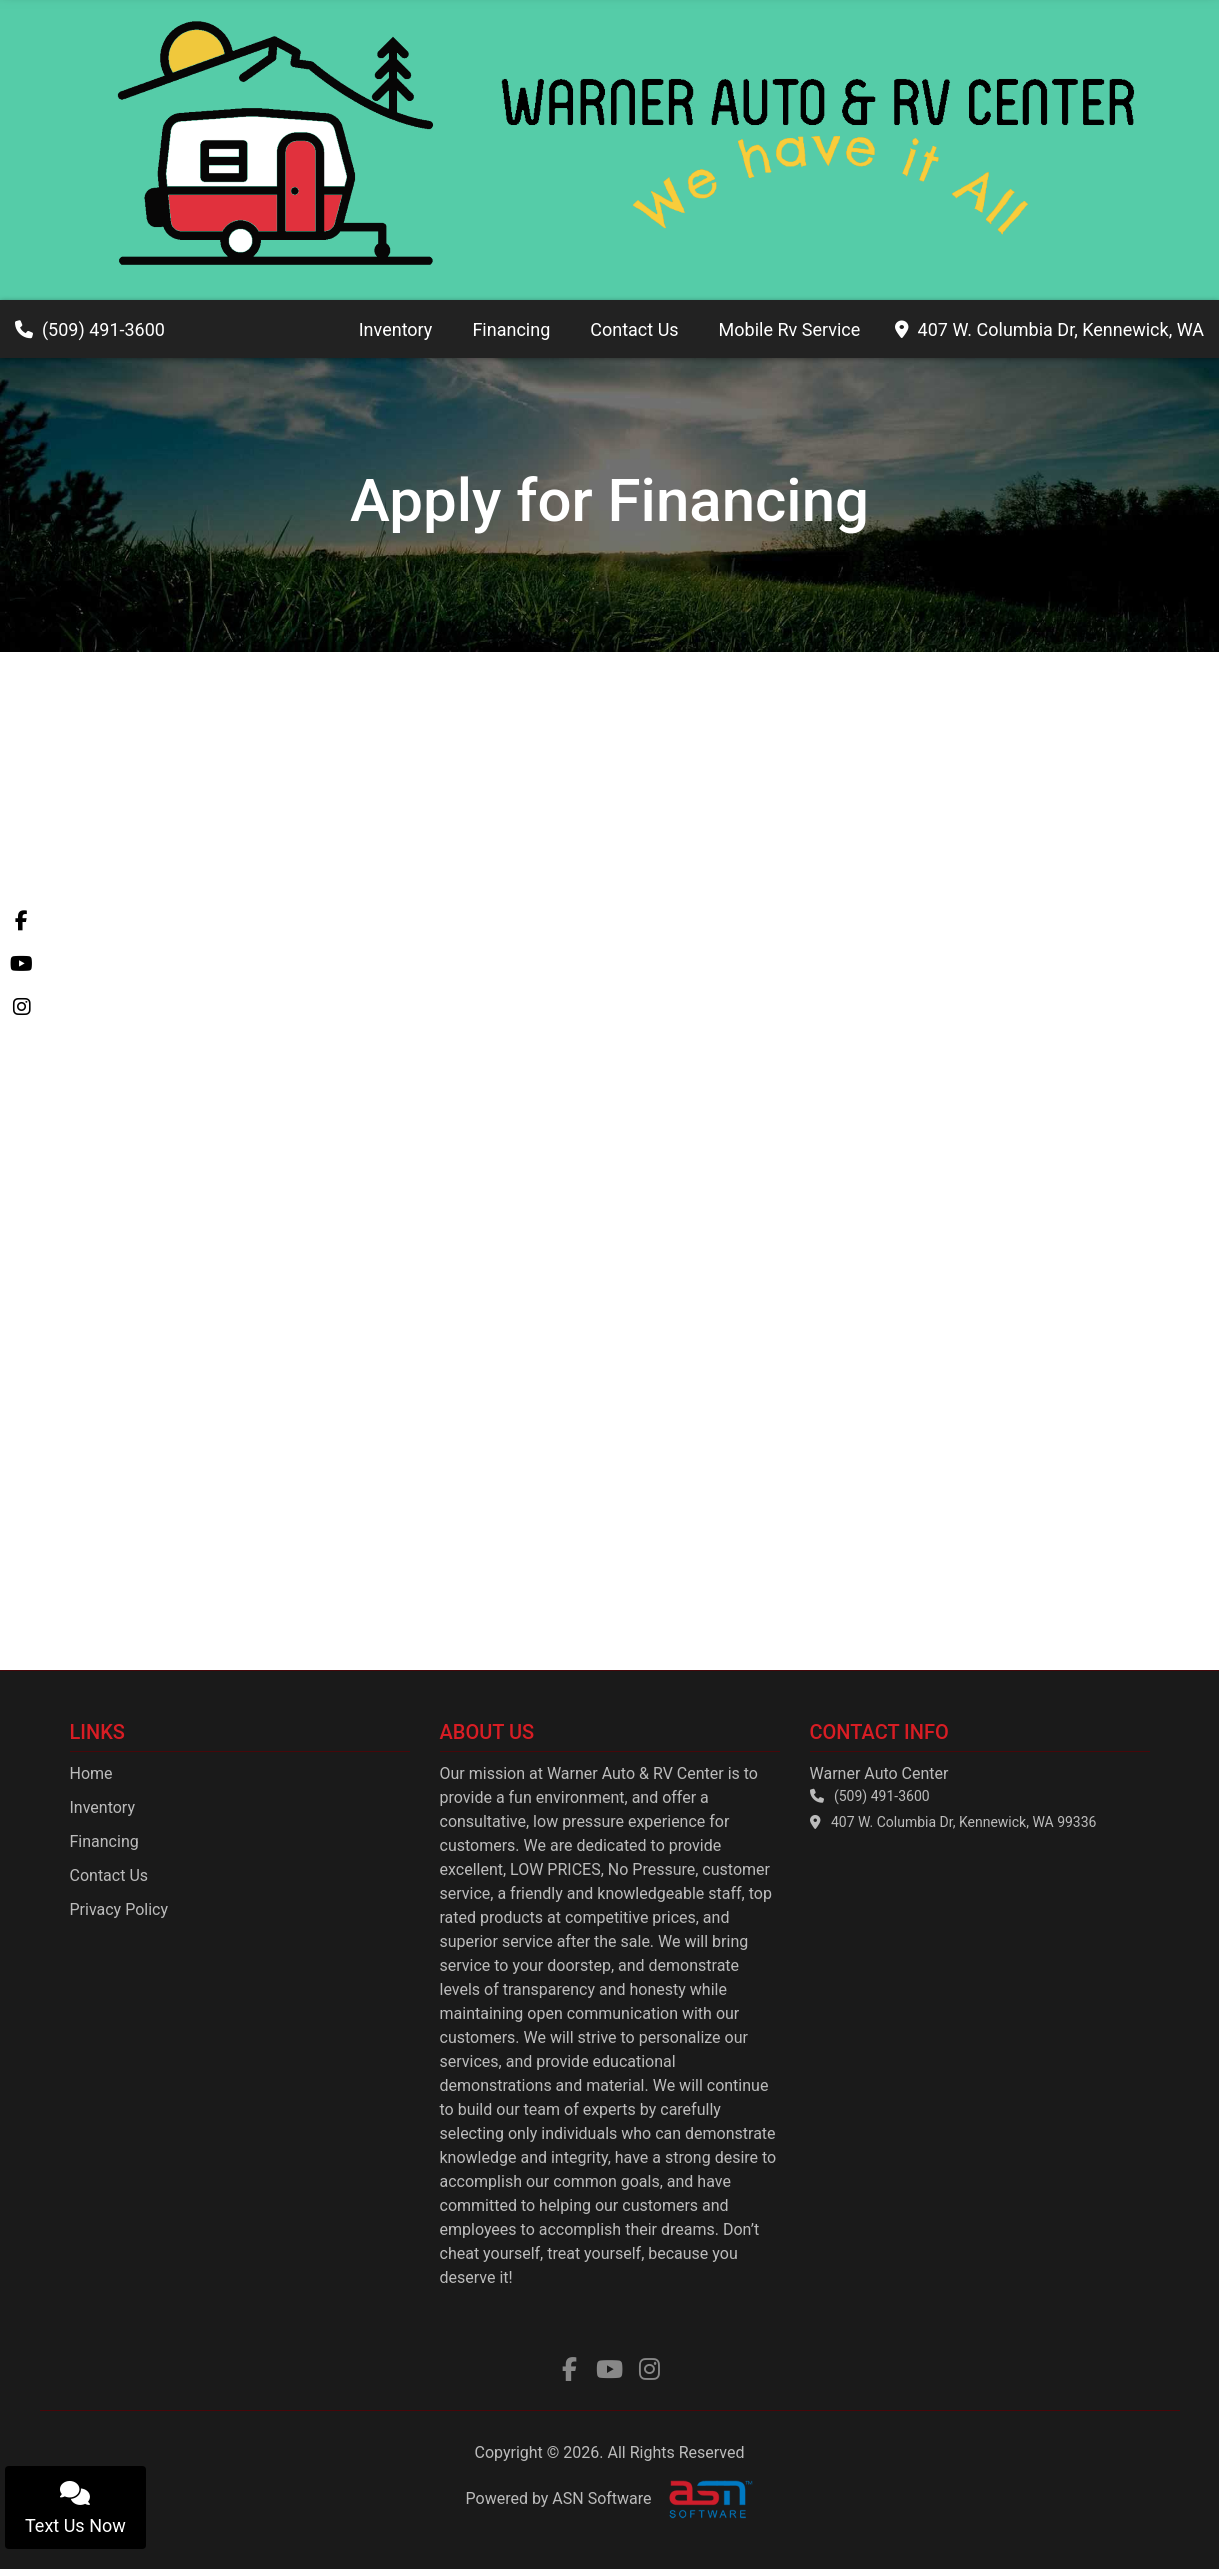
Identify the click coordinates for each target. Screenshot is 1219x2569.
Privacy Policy (119, 1909)
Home (91, 1773)
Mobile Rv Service (790, 329)
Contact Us (634, 329)
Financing (511, 329)
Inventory (396, 329)
